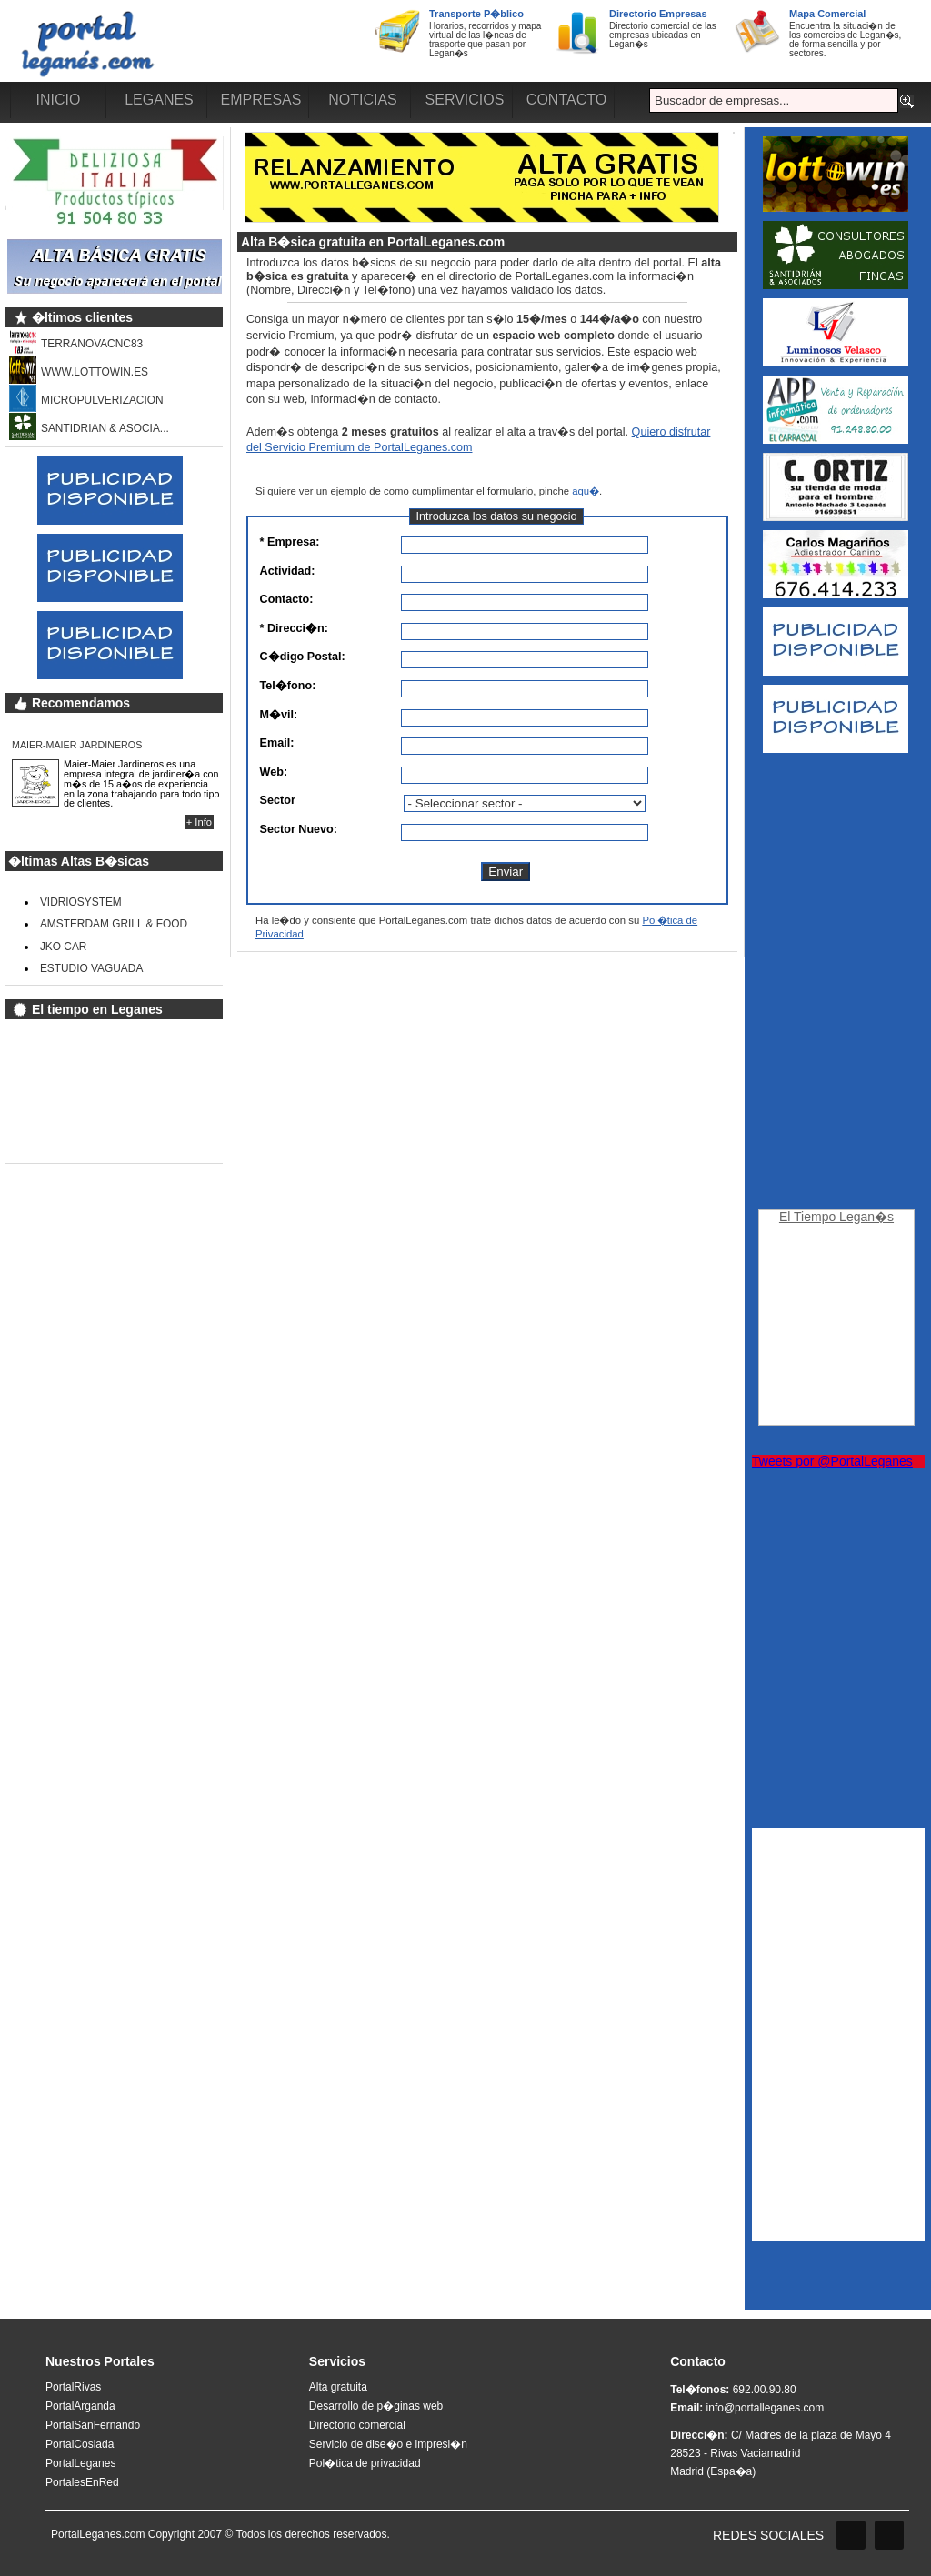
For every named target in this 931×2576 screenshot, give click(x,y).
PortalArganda (80, 2406)
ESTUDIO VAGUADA (91, 968)
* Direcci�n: (286, 629)
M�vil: (279, 715)
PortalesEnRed (82, 2482)
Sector (277, 801)
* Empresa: (286, 542)
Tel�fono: (286, 686)
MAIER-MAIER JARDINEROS (77, 744)
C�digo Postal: (286, 657)
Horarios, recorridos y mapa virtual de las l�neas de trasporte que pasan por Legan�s (485, 39)
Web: (274, 772)
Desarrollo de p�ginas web (376, 2406)
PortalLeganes (80, 2463)
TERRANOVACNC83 (92, 343)
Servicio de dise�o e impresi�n (388, 2444)
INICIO (58, 99)
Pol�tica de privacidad (365, 2463)
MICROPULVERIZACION (102, 400)
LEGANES (159, 99)
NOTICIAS (362, 99)
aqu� (585, 491)
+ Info (199, 822)
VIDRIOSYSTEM (81, 902)
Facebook (851, 2535)
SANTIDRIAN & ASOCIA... (105, 428)
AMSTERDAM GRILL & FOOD (113, 923)
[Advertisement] (835, 1035)
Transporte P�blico (476, 13)
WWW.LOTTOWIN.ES (94, 372)
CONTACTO (566, 99)
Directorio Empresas (658, 13)
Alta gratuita (338, 2387)
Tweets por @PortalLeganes (832, 1461)
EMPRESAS (261, 99)
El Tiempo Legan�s (836, 1216)
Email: (277, 743)
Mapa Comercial (827, 13)
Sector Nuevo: (286, 830)
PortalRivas (73, 2387)
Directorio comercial (357, 2425)
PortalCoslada (79, 2444)
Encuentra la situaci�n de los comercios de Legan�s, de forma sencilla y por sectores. (845, 39)
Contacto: (286, 600)
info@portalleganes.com (765, 2407)
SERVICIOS (465, 99)
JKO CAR (63, 946)
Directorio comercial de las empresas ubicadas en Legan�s (662, 35)
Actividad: (286, 571)
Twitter (889, 2535)
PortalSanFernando (92, 2425)
